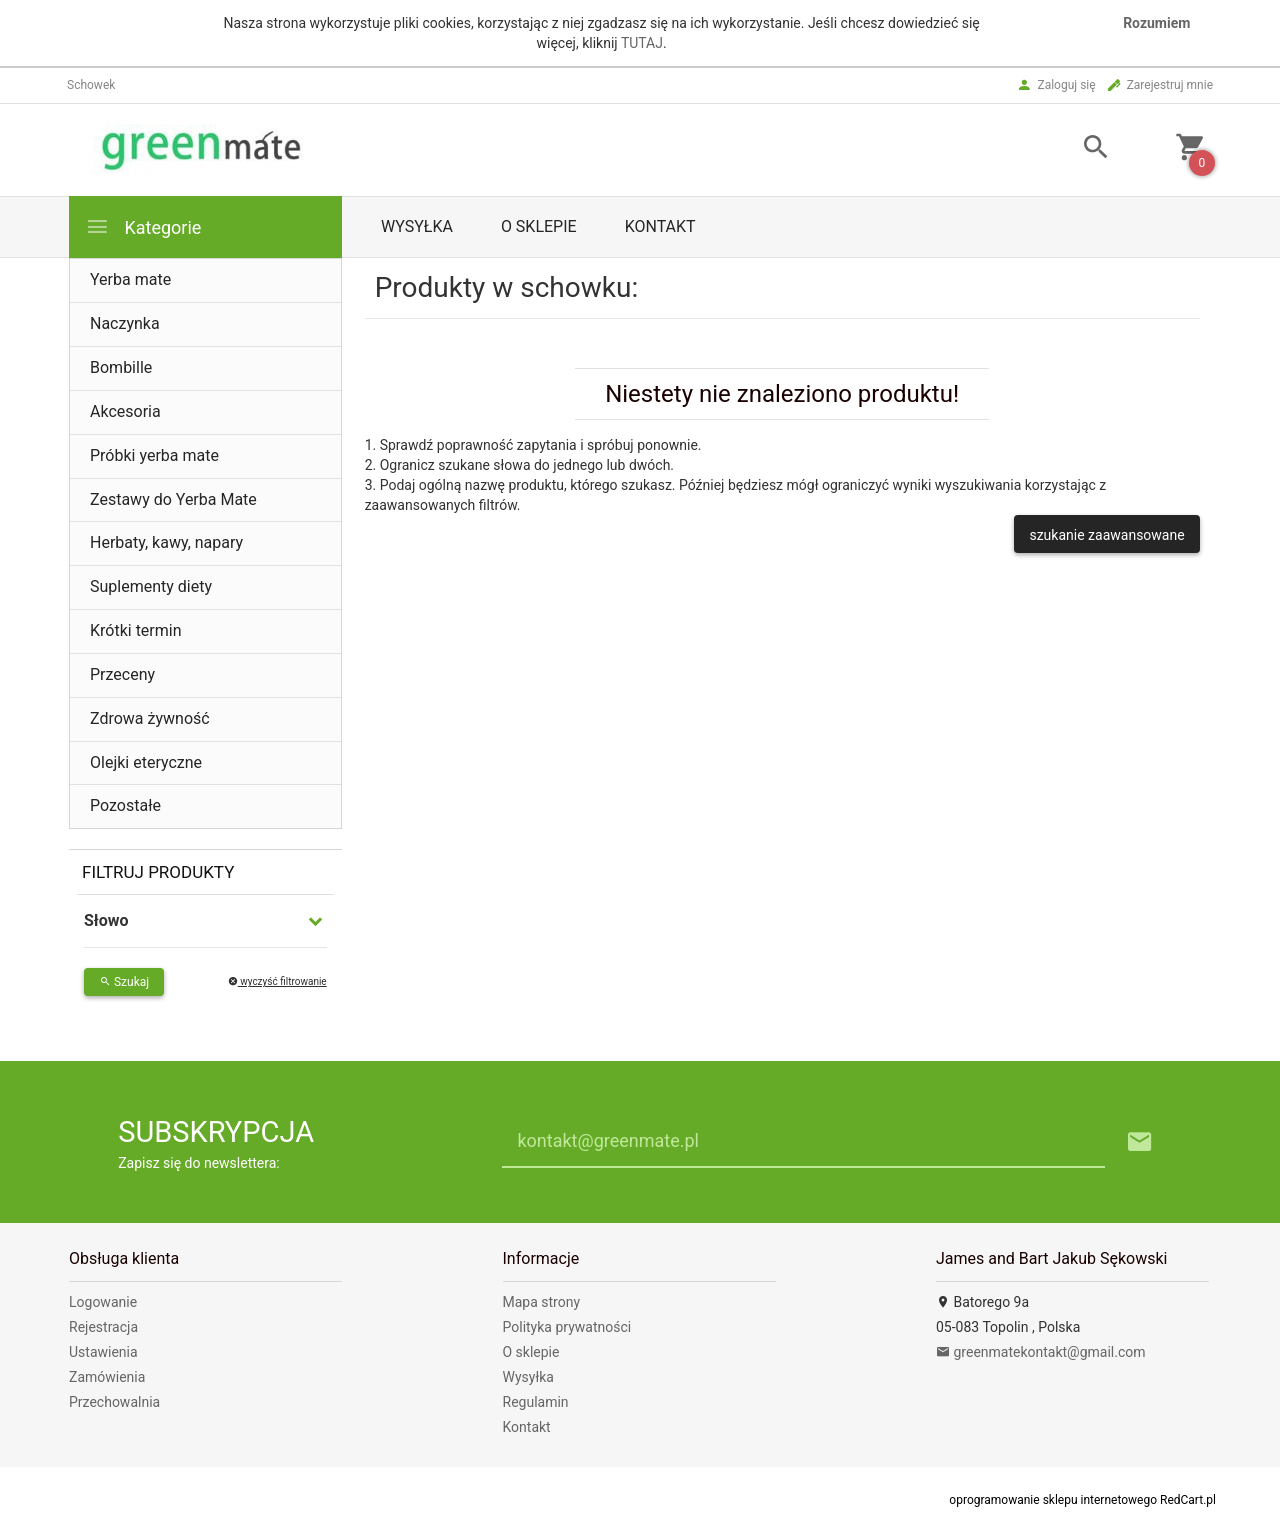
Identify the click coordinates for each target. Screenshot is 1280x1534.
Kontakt (660, 226)
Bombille (121, 367)
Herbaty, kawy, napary (166, 542)
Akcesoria (125, 411)
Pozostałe (125, 805)
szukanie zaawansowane (1106, 535)
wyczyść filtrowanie (277, 981)
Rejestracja (103, 1327)
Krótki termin (136, 630)
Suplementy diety (151, 586)
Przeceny (122, 674)
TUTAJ (642, 43)
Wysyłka (417, 226)
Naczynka (125, 323)
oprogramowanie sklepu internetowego (1053, 1500)
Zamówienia (107, 1377)
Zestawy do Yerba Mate (173, 499)
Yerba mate (130, 279)
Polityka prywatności (567, 1327)
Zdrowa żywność (150, 718)
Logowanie (103, 1302)
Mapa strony (542, 1302)
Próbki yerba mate (154, 455)
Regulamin (536, 1402)
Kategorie (143, 226)
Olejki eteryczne (146, 762)
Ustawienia (103, 1352)
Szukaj (124, 982)
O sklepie (539, 226)
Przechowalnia (114, 1402)
